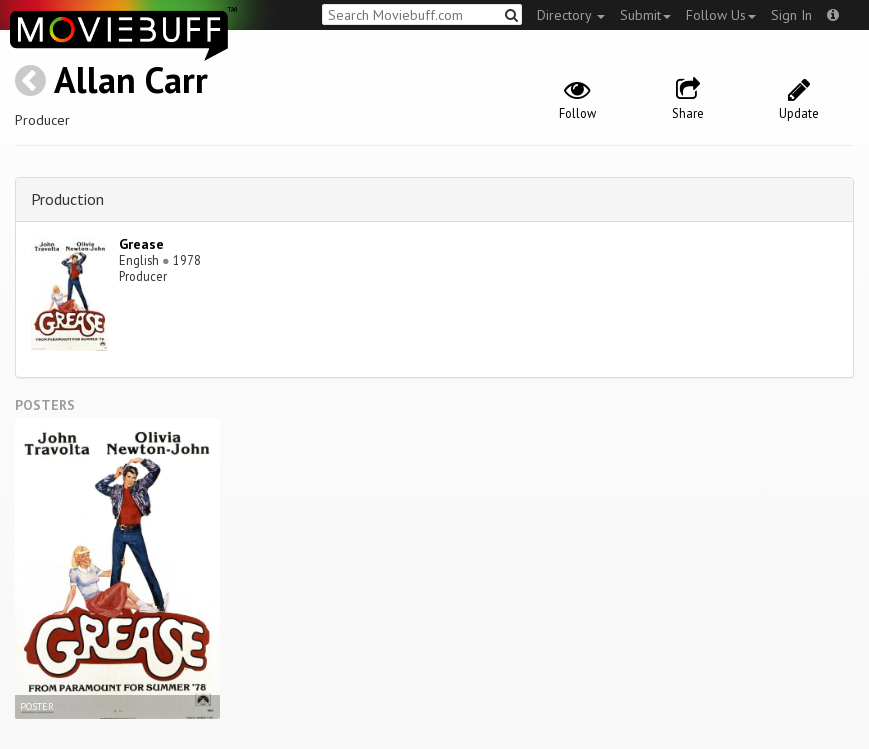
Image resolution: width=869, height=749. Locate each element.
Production (67, 199)
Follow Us (721, 15)
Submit (645, 15)
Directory (571, 15)
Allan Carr (131, 79)
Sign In (791, 15)
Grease (141, 244)
